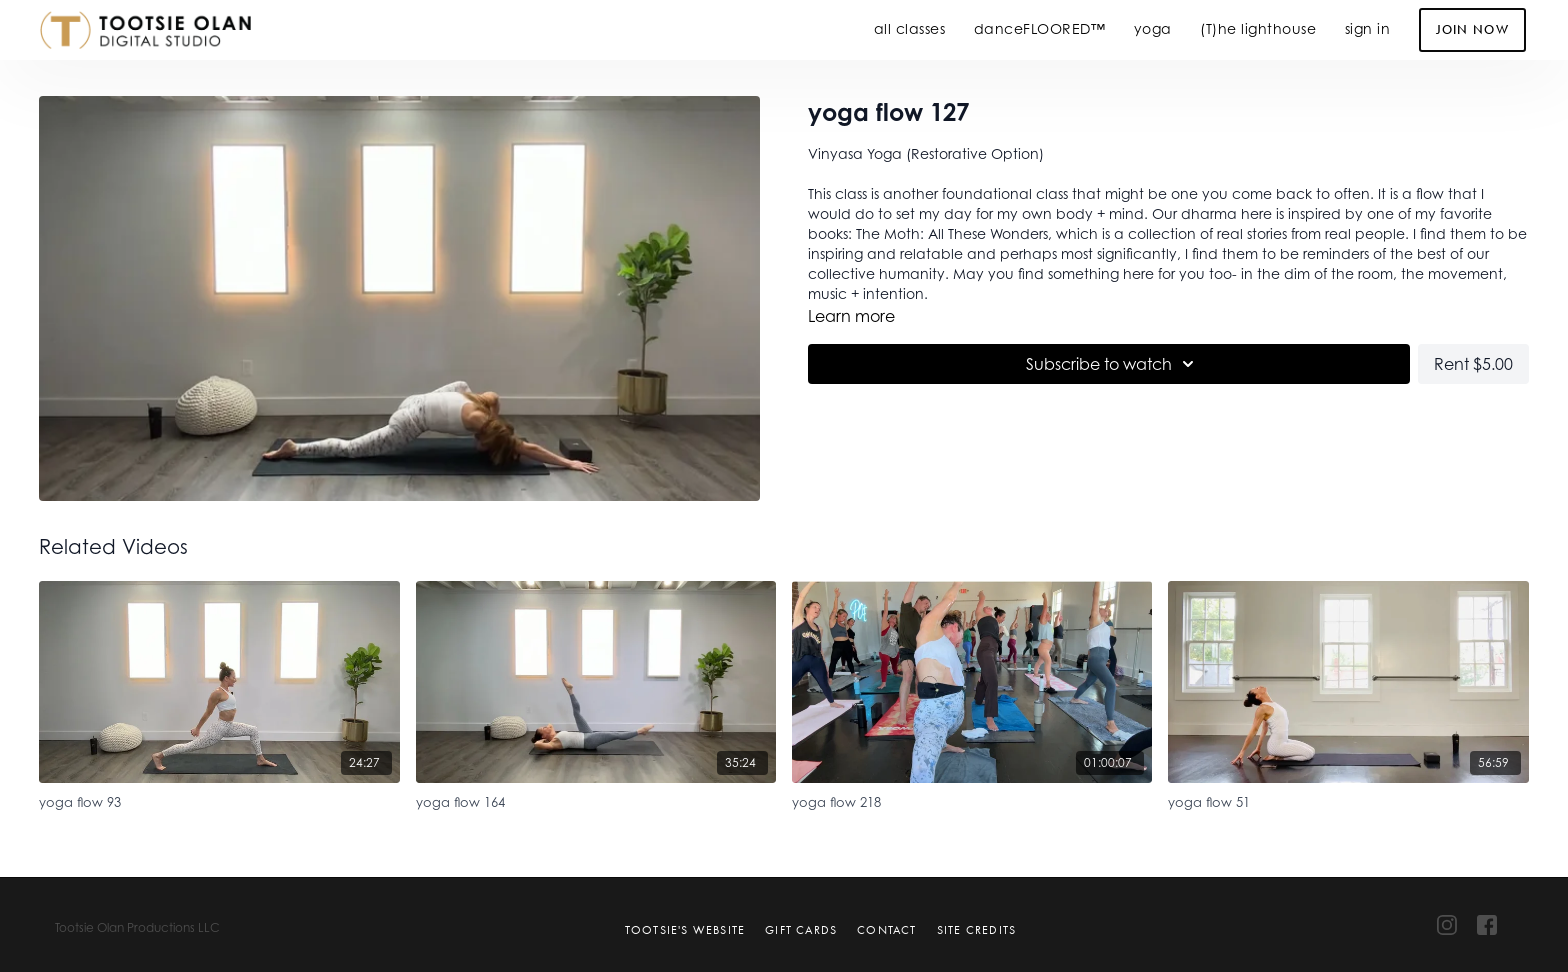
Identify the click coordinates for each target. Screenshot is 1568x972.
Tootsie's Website (685, 930)
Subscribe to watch (1113, 364)
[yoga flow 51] (1348, 799)
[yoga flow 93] (219, 799)
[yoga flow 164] (596, 799)
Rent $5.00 (1473, 364)
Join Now (1472, 29)
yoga (1153, 28)
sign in (1368, 28)
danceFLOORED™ (1040, 28)
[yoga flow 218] (972, 799)
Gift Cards (801, 930)
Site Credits (976, 930)
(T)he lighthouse (1258, 28)
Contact (886, 930)
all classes (910, 28)
